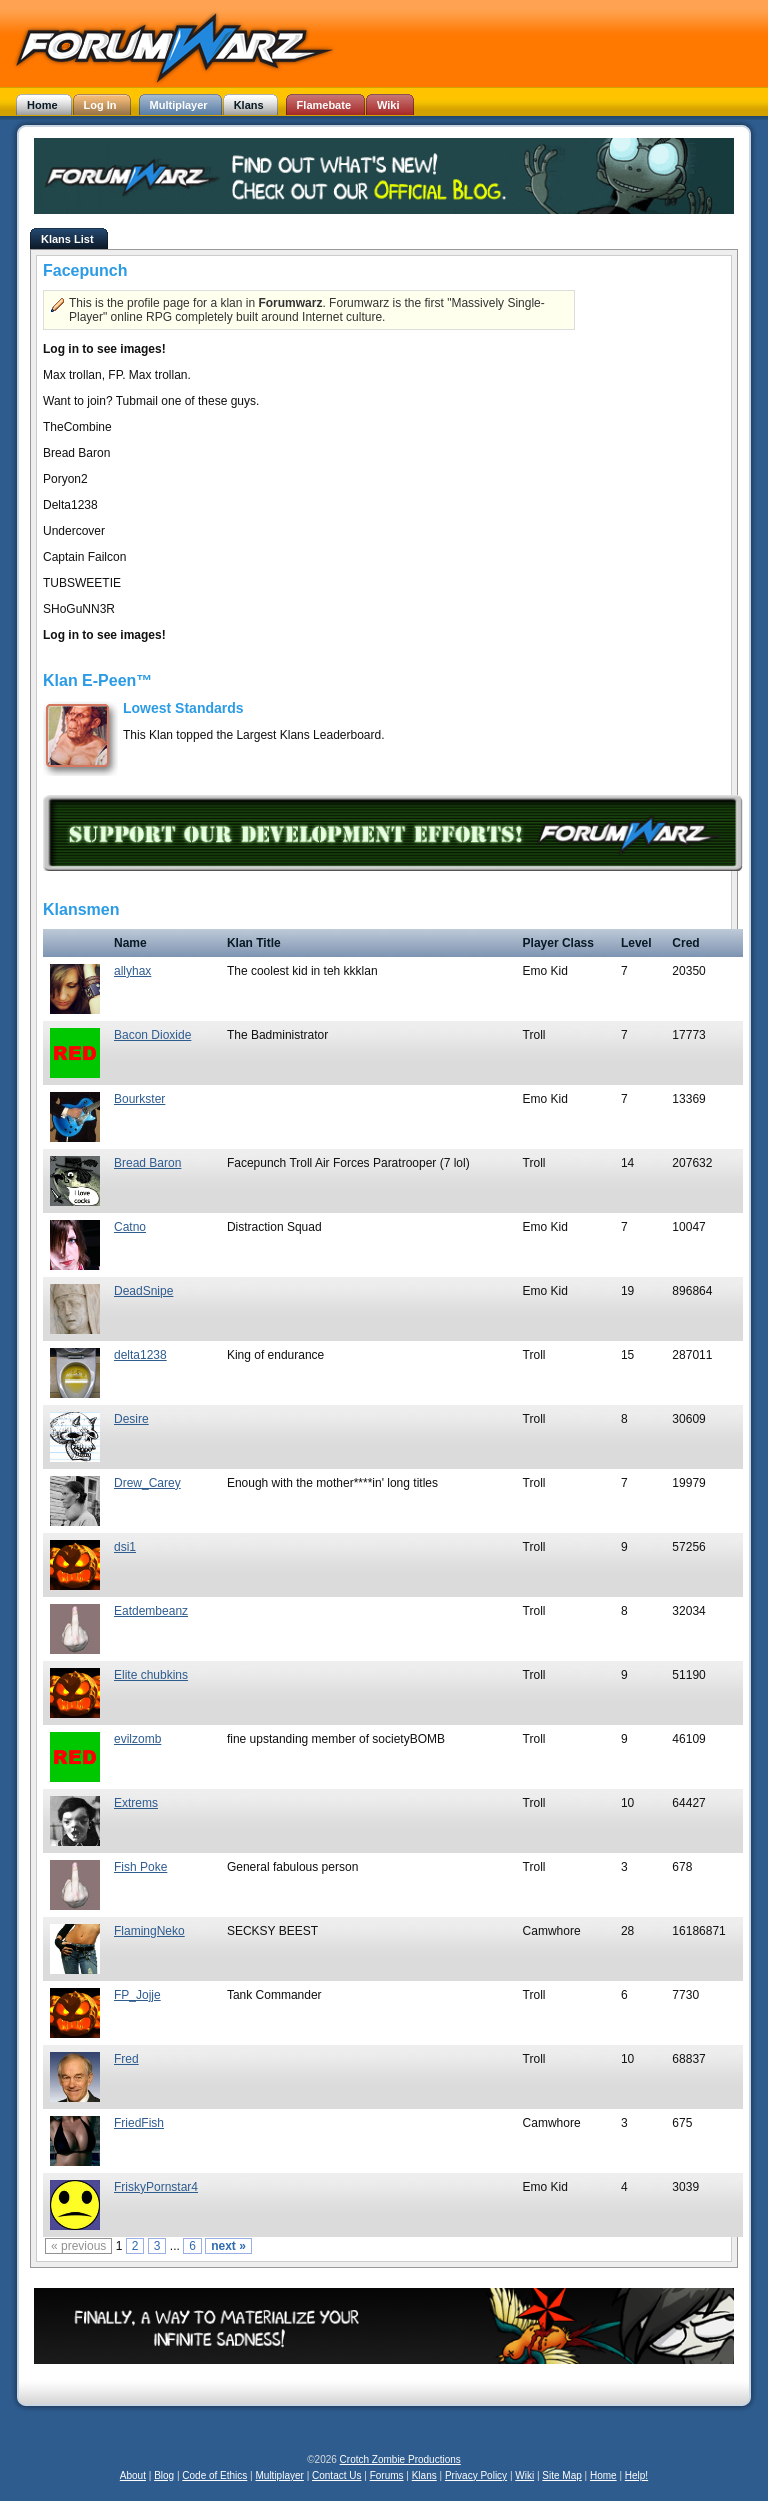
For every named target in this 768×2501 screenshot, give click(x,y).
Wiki (524, 2475)
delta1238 (140, 1355)
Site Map (561, 2475)
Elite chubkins (151, 1675)
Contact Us (336, 2475)
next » (228, 2246)
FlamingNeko (149, 1931)
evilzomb (137, 1739)
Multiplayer (280, 2475)
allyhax (132, 971)
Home (603, 2475)
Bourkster (139, 1099)
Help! (636, 2475)
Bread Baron (147, 1163)
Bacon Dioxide (152, 1035)
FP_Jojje (137, 1995)
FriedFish (139, 2123)
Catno (130, 1227)
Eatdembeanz (151, 1611)
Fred (126, 2059)
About (133, 2475)
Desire (131, 1419)
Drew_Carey (147, 1483)
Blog (164, 2475)
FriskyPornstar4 (156, 2187)
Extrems (136, 1803)
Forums (387, 2475)
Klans (424, 2475)
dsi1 (125, 1547)
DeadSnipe (143, 1291)
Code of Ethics (214, 2475)
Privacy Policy (476, 2475)
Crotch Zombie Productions (400, 2459)
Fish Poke (140, 1867)
